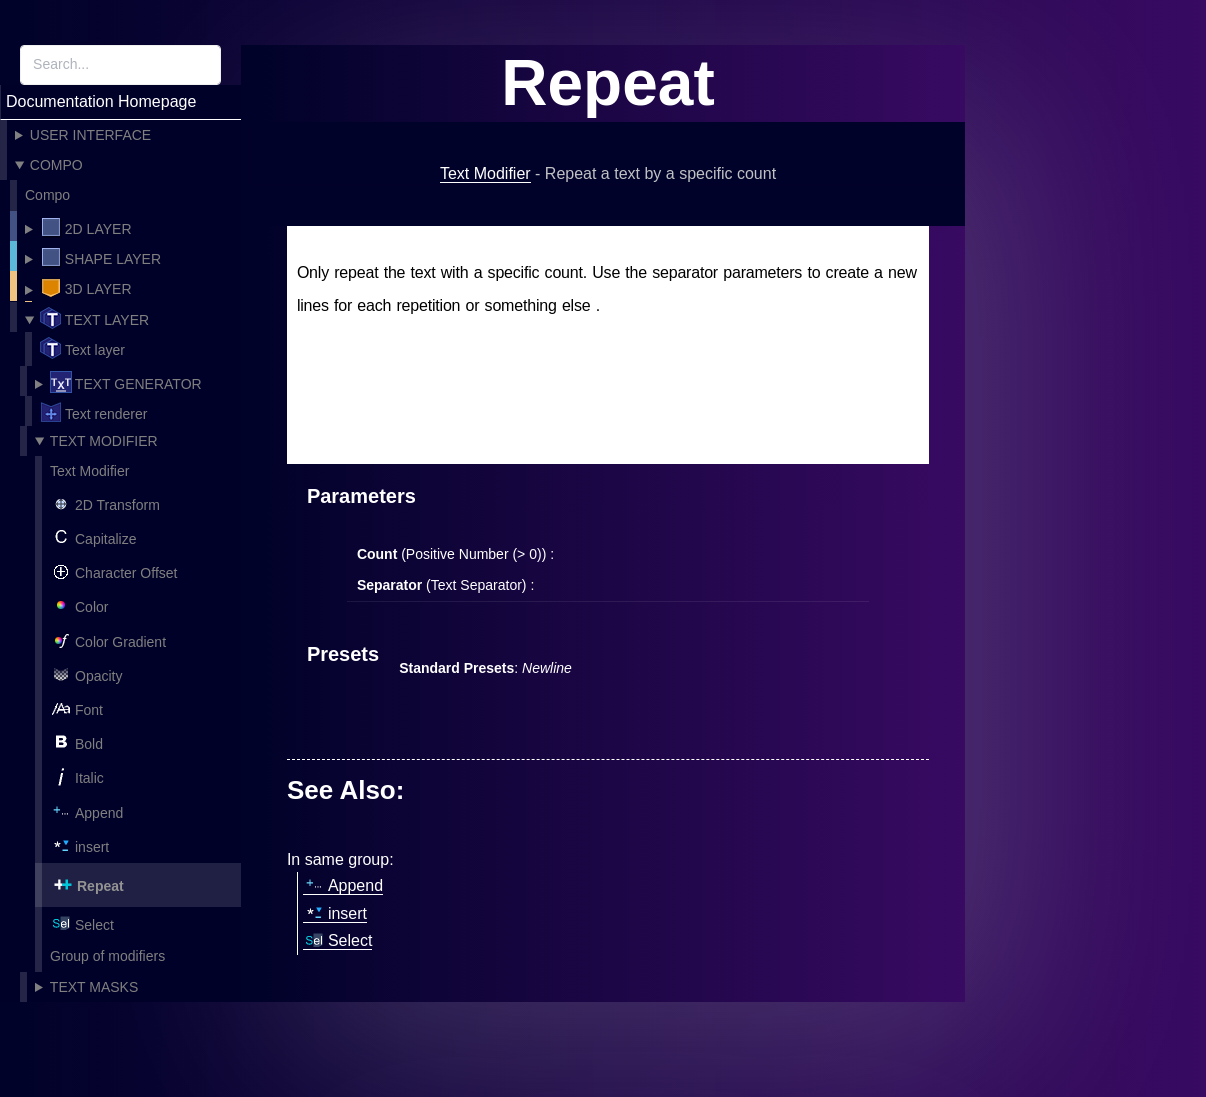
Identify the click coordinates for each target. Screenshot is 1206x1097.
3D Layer (86, 287)
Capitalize (93, 536)
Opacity (86, 673)
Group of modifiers (107, 956)
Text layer (94, 317)
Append (86, 810)
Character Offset (113, 571)
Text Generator (126, 381)
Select (82, 923)
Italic (77, 776)
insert (79, 844)
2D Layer (86, 227)
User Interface (90, 135)
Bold (76, 742)
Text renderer (93, 411)
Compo (56, 165)
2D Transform (105, 502)
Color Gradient (108, 639)
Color (79, 605)
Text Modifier (104, 440)
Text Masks (94, 987)
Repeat (88, 883)
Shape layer (100, 257)
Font (76, 707)
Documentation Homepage (101, 101)
